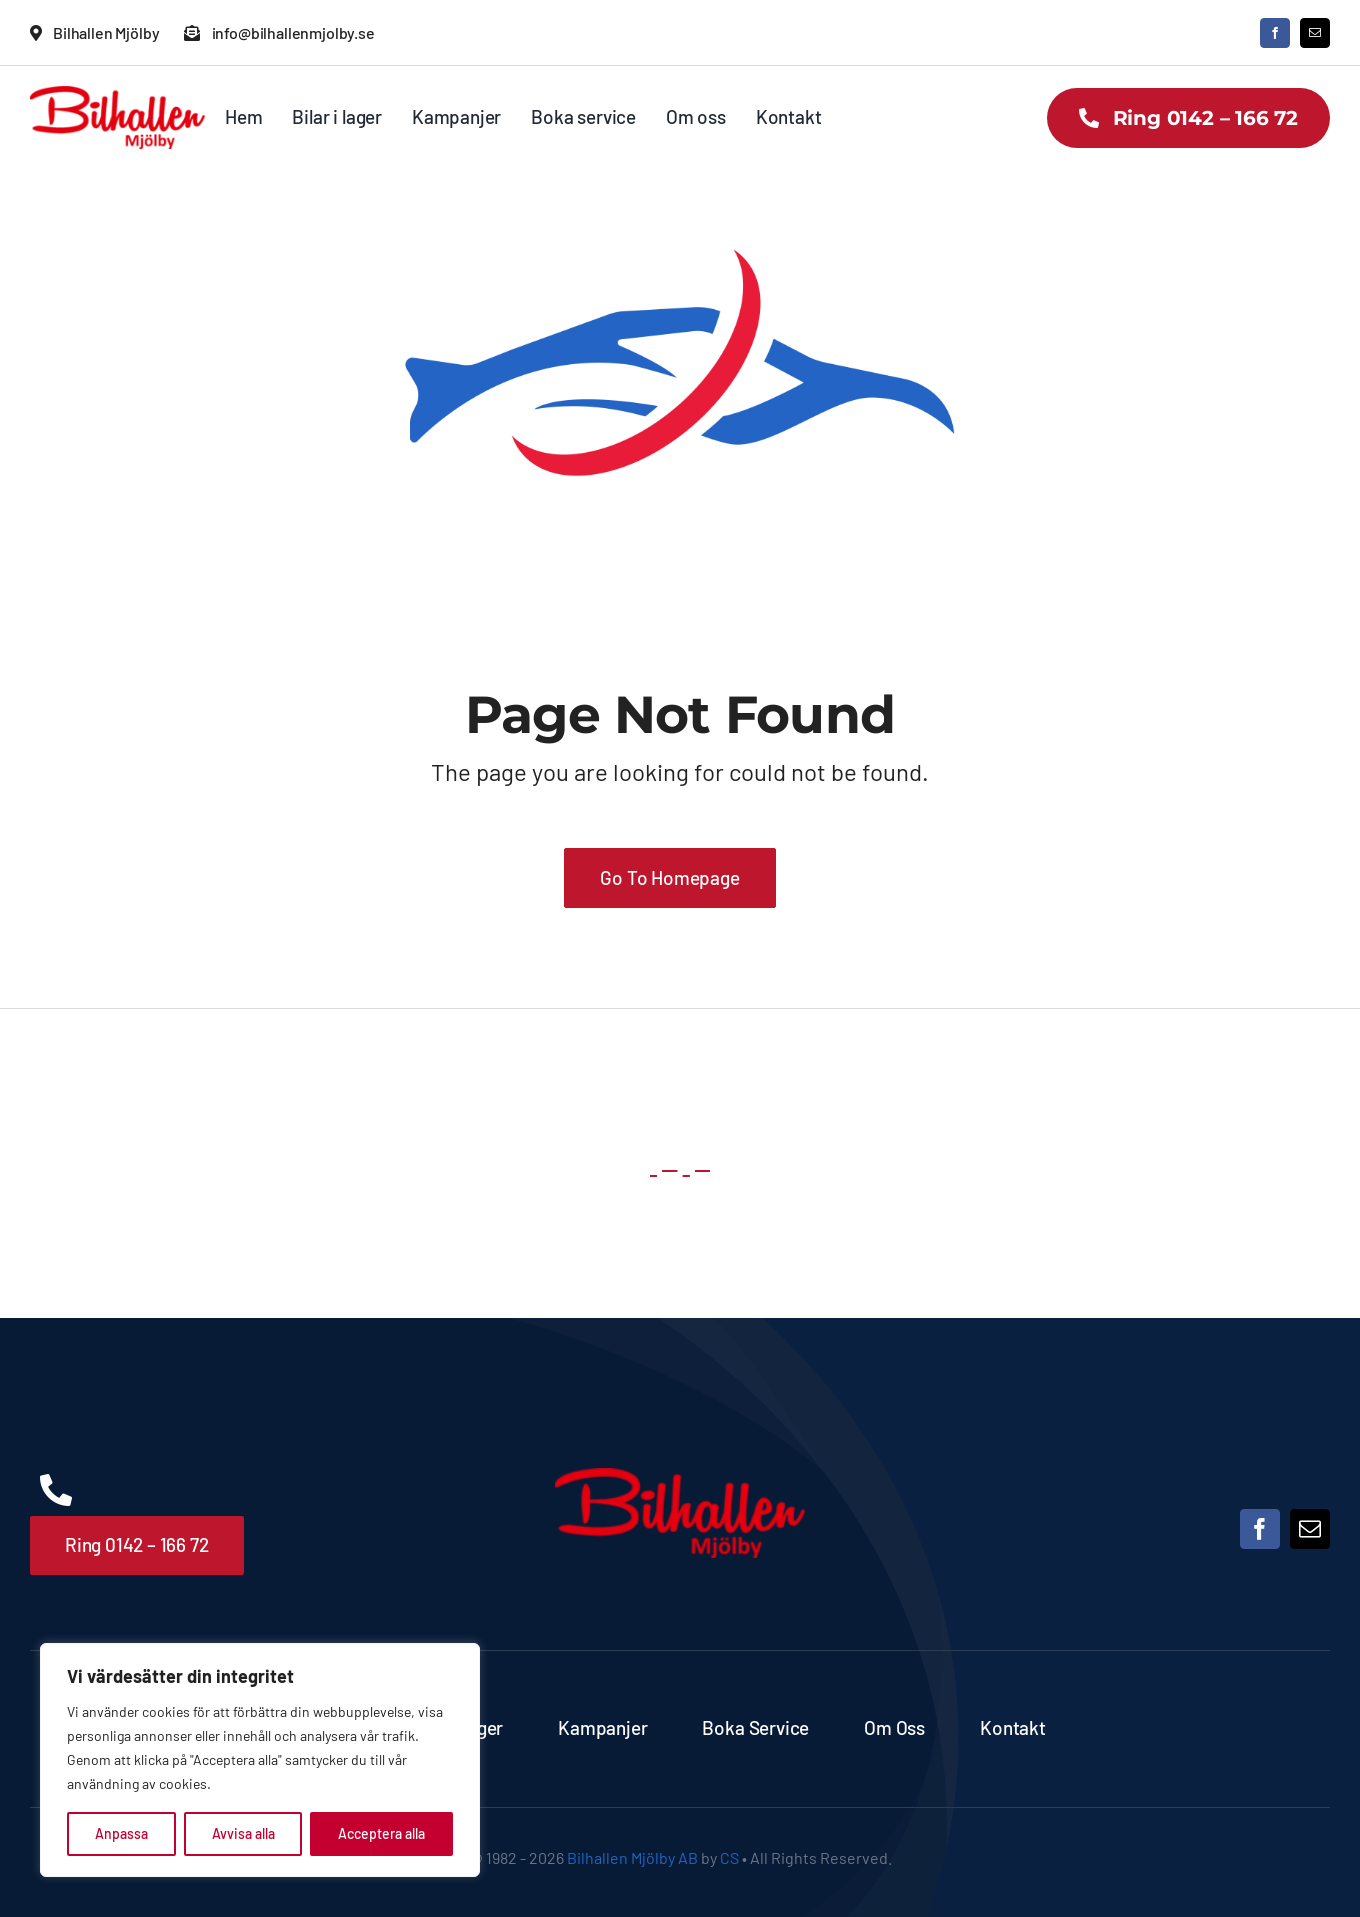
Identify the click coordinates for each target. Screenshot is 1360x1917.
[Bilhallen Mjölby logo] (117, 95)
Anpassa (121, 1833)
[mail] (1315, 33)
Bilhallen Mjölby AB (632, 1857)
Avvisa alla (243, 1833)
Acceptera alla (381, 1833)
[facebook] (1275, 33)
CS (729, 1857)
